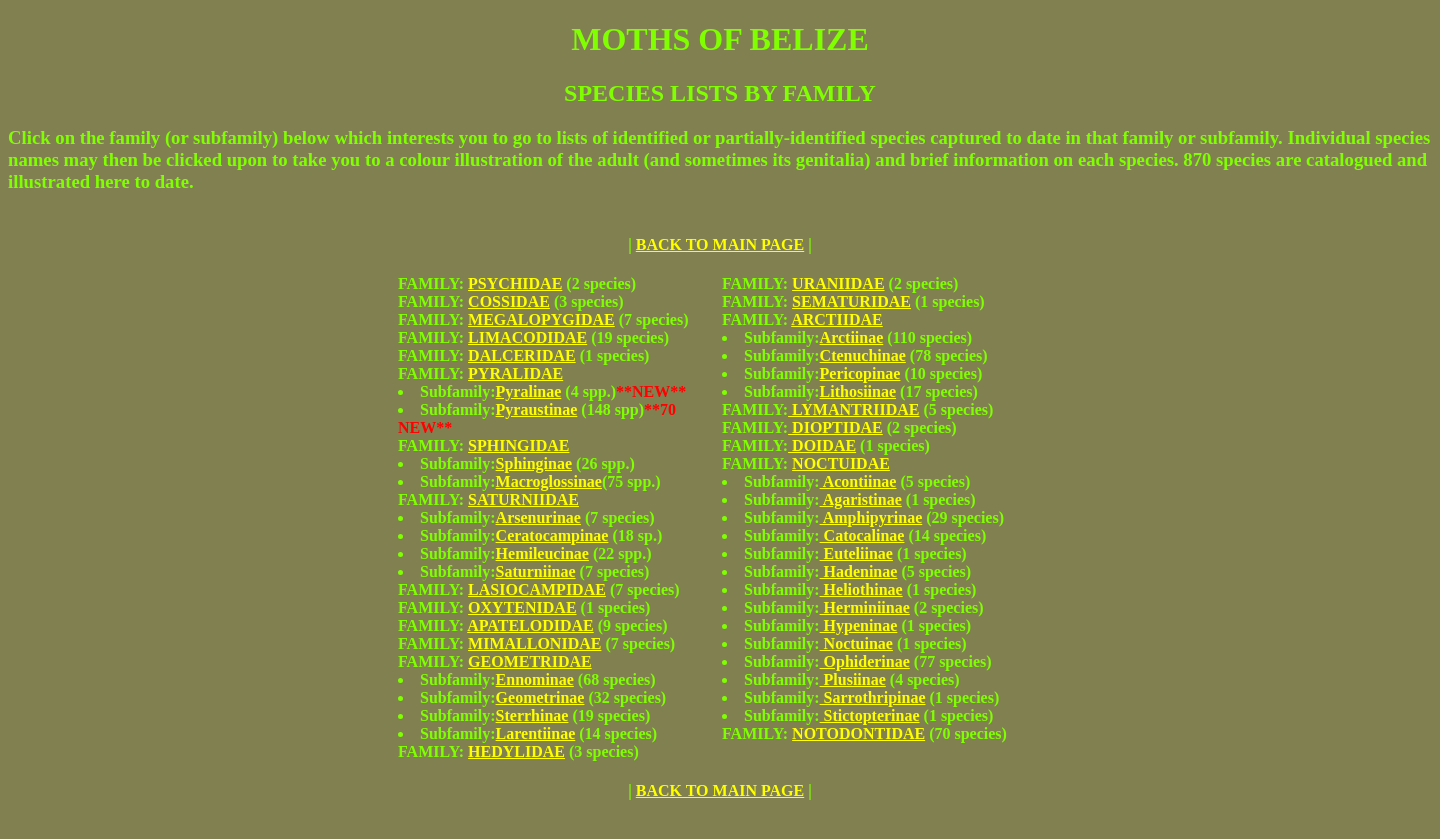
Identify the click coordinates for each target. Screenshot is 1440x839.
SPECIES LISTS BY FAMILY (720, 93)
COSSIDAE (509, 301)
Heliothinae (861, 589)
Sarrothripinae (873, 697)
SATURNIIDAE (523, 499)
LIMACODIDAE (527, 337)
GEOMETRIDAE (530, 661)
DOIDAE (822, 445)
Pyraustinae (537, 409)
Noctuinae (856, 643)
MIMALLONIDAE (534, 643)
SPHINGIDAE (518, 445)
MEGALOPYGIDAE (541, 319)
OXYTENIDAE (522, 607)
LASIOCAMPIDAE (537, 589)
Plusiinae (853, 679)
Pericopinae (860, 373)
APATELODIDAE (530, 625)
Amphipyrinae (871, 517)
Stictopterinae (870, 715)
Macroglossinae (549, 481)
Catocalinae (862, 535)
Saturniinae (536, 571)
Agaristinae (861, 499)
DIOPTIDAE (835, 427)
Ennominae (535, 679)
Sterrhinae (532, 715)
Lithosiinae (858, 391)
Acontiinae (858, 481)
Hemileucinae (542, 553)
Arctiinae (852, 337)
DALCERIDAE (522, 355)
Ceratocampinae (552, 535)
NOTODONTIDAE (858, 733)
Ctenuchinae (863, 355)
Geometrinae (540, 697)
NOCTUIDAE (841, 463)
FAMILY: (433, 283)
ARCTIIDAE (837, 319)
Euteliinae (856, 553)
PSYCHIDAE (515, 283)
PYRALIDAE (515, 373)
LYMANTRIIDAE (853, 409)
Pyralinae (529, 391)
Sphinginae (534, 463)
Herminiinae (865, 607)
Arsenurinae (538, 517)
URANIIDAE (838, 283)
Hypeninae (859, 625)
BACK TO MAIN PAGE (720, 244)
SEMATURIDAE (851, 301)
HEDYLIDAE (516, 751)
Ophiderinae (865, 661)
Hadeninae (859, 571)
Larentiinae (536, 733)
